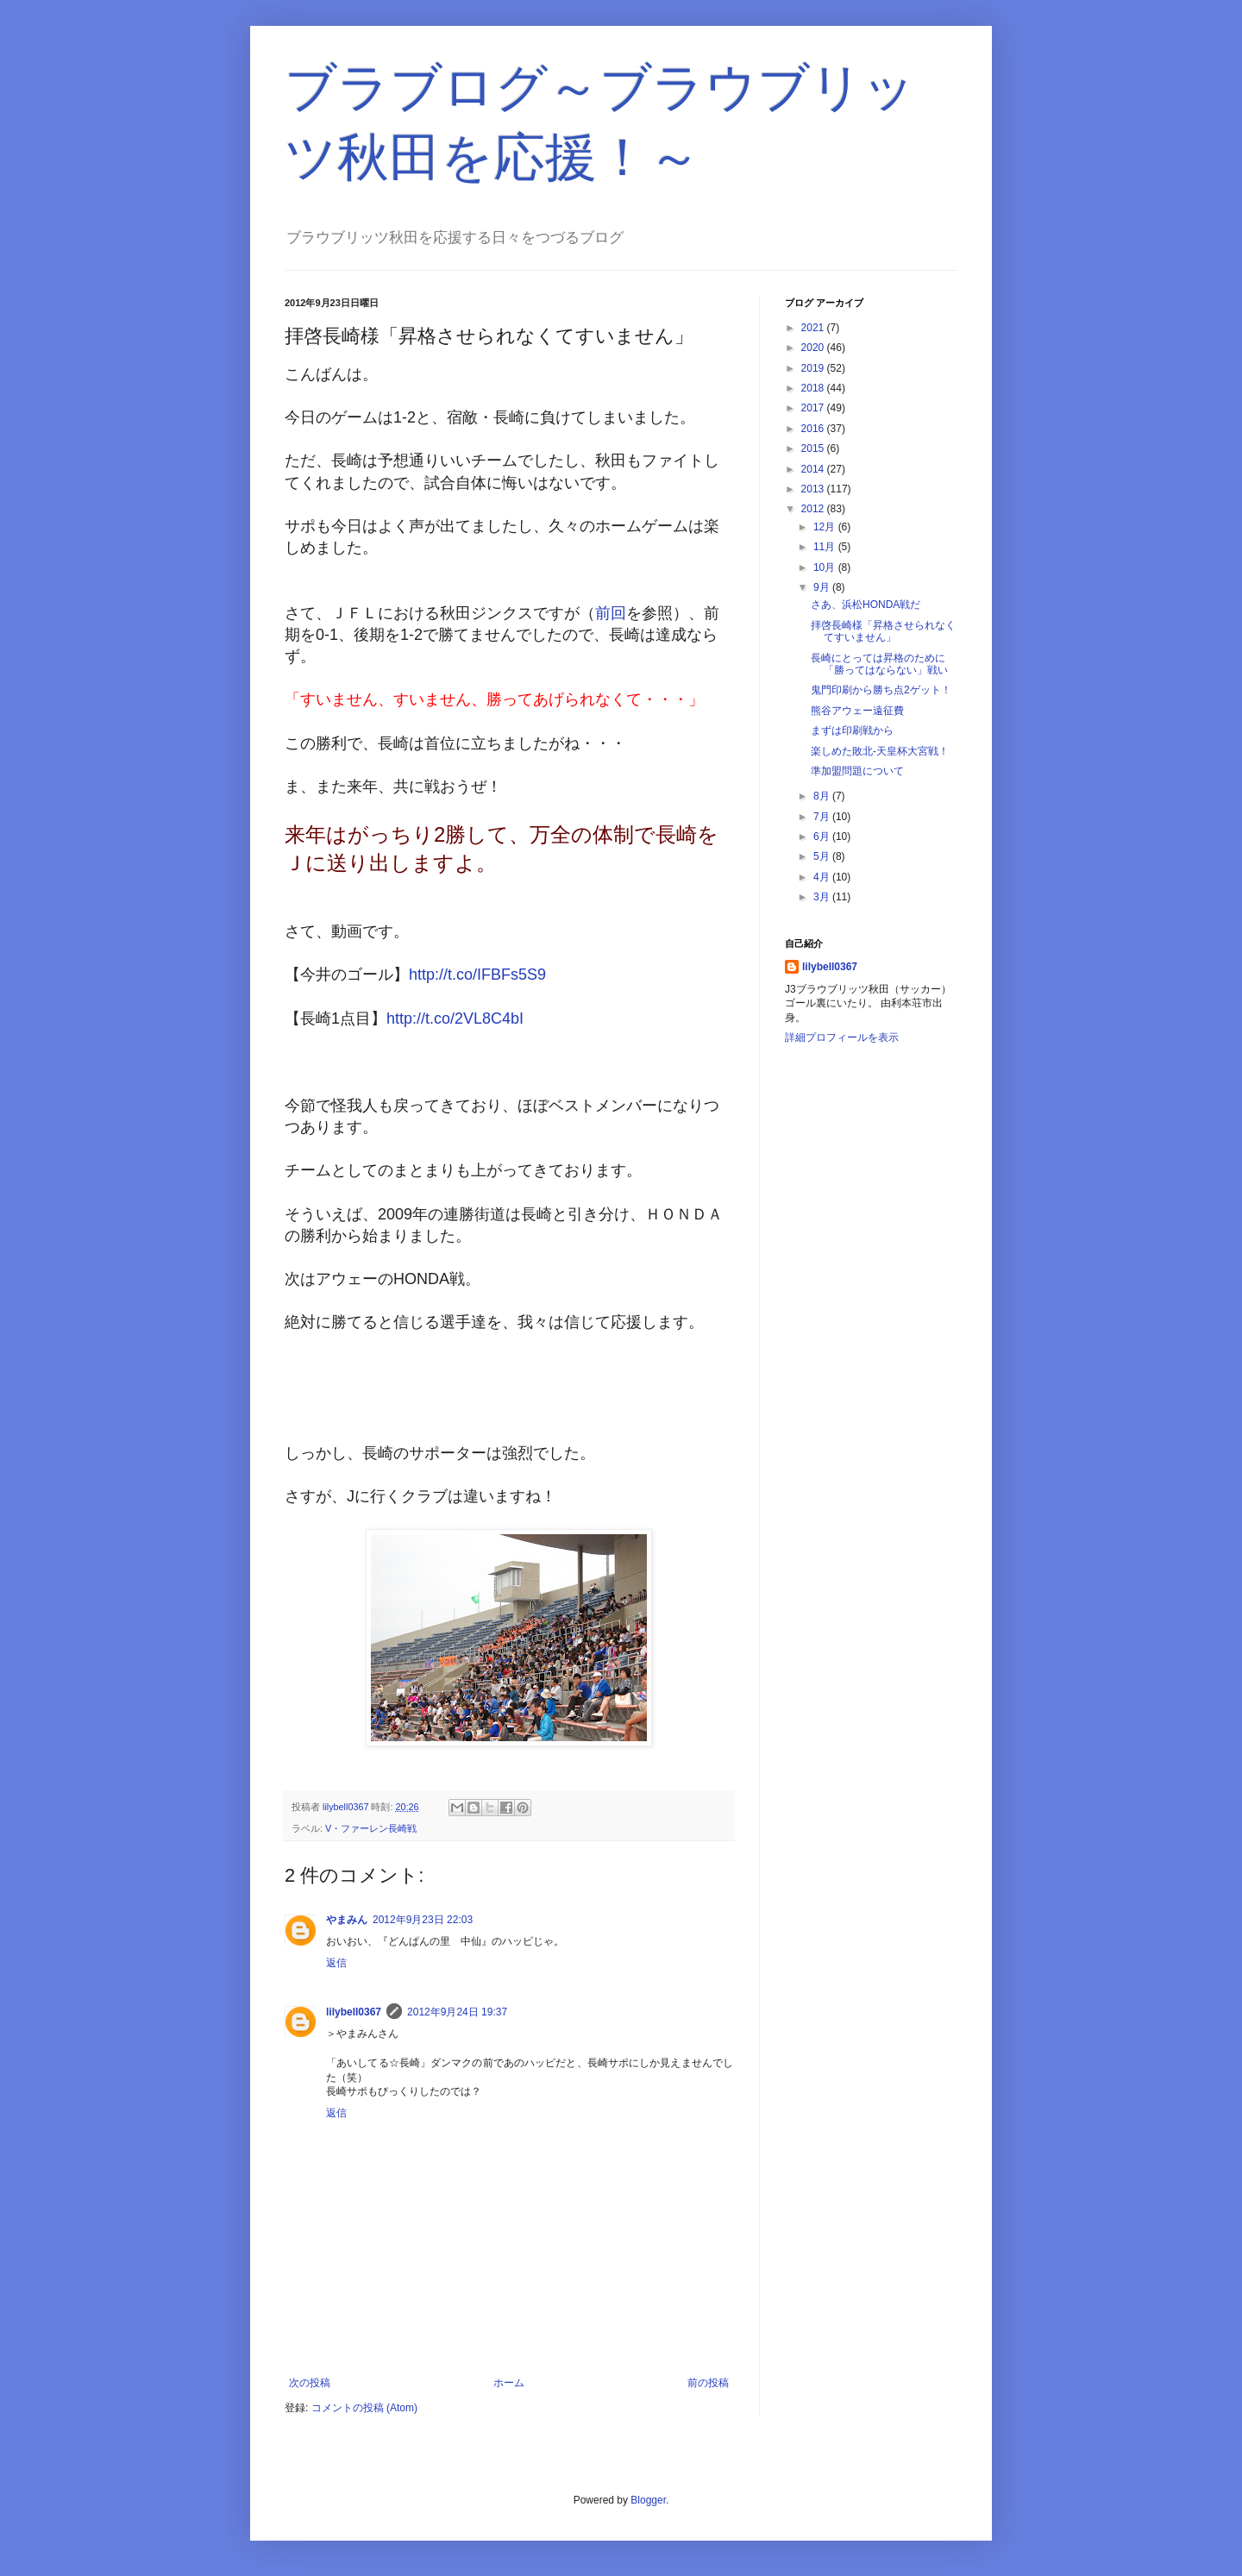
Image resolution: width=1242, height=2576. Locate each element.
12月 (825, 527)
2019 (814, 368)
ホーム (508, 2383)
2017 (814, 408)
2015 (814, 448)
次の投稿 (309, 2383)
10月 (825, 567)
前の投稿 (708, 2383)
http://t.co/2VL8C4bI (455, 1018)
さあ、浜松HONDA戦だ (865, 605)
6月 (822, 836)
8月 (822, 796)
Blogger (648, 2500)
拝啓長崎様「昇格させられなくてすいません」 (883, 631)
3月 (822, 897)
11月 (825, 547)
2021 (814, 328)
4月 (822, 877)
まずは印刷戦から (852, 730)
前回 (610, 613)
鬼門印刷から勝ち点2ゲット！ (881, 690)
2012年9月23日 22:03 (423, 1920)
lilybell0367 (353, 2012)
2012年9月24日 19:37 (457, 2012)
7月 (822, 817)
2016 (814, 429)
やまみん (346, 1920)
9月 (822, 587)
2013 (814, 489)
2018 (814, 388)
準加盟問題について (857, 771)
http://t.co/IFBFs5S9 (477, 974)
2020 (814, 348)
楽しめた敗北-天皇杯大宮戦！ (880, 751)
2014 (814, 469)
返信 (336, 1963)
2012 (814, 509)
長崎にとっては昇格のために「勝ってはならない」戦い (879, 664)
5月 (822, 856)
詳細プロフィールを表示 (842, 1037)
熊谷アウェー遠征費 (857, 711)
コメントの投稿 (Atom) (364, 2408)
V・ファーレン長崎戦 (371, 1828)
